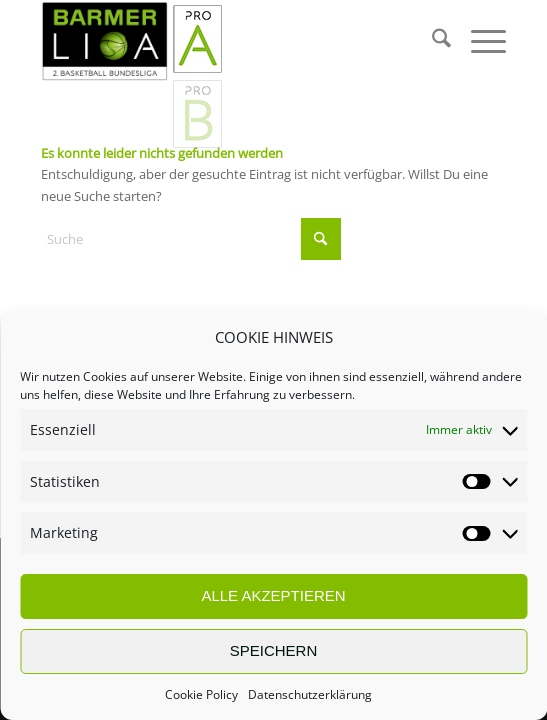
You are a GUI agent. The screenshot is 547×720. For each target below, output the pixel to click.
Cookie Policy (201, 694)
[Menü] (478, 41)
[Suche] (431, 41)
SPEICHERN (274, 650)
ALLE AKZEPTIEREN (273, 595)
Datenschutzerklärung (310, 694)
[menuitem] (431, 41)
